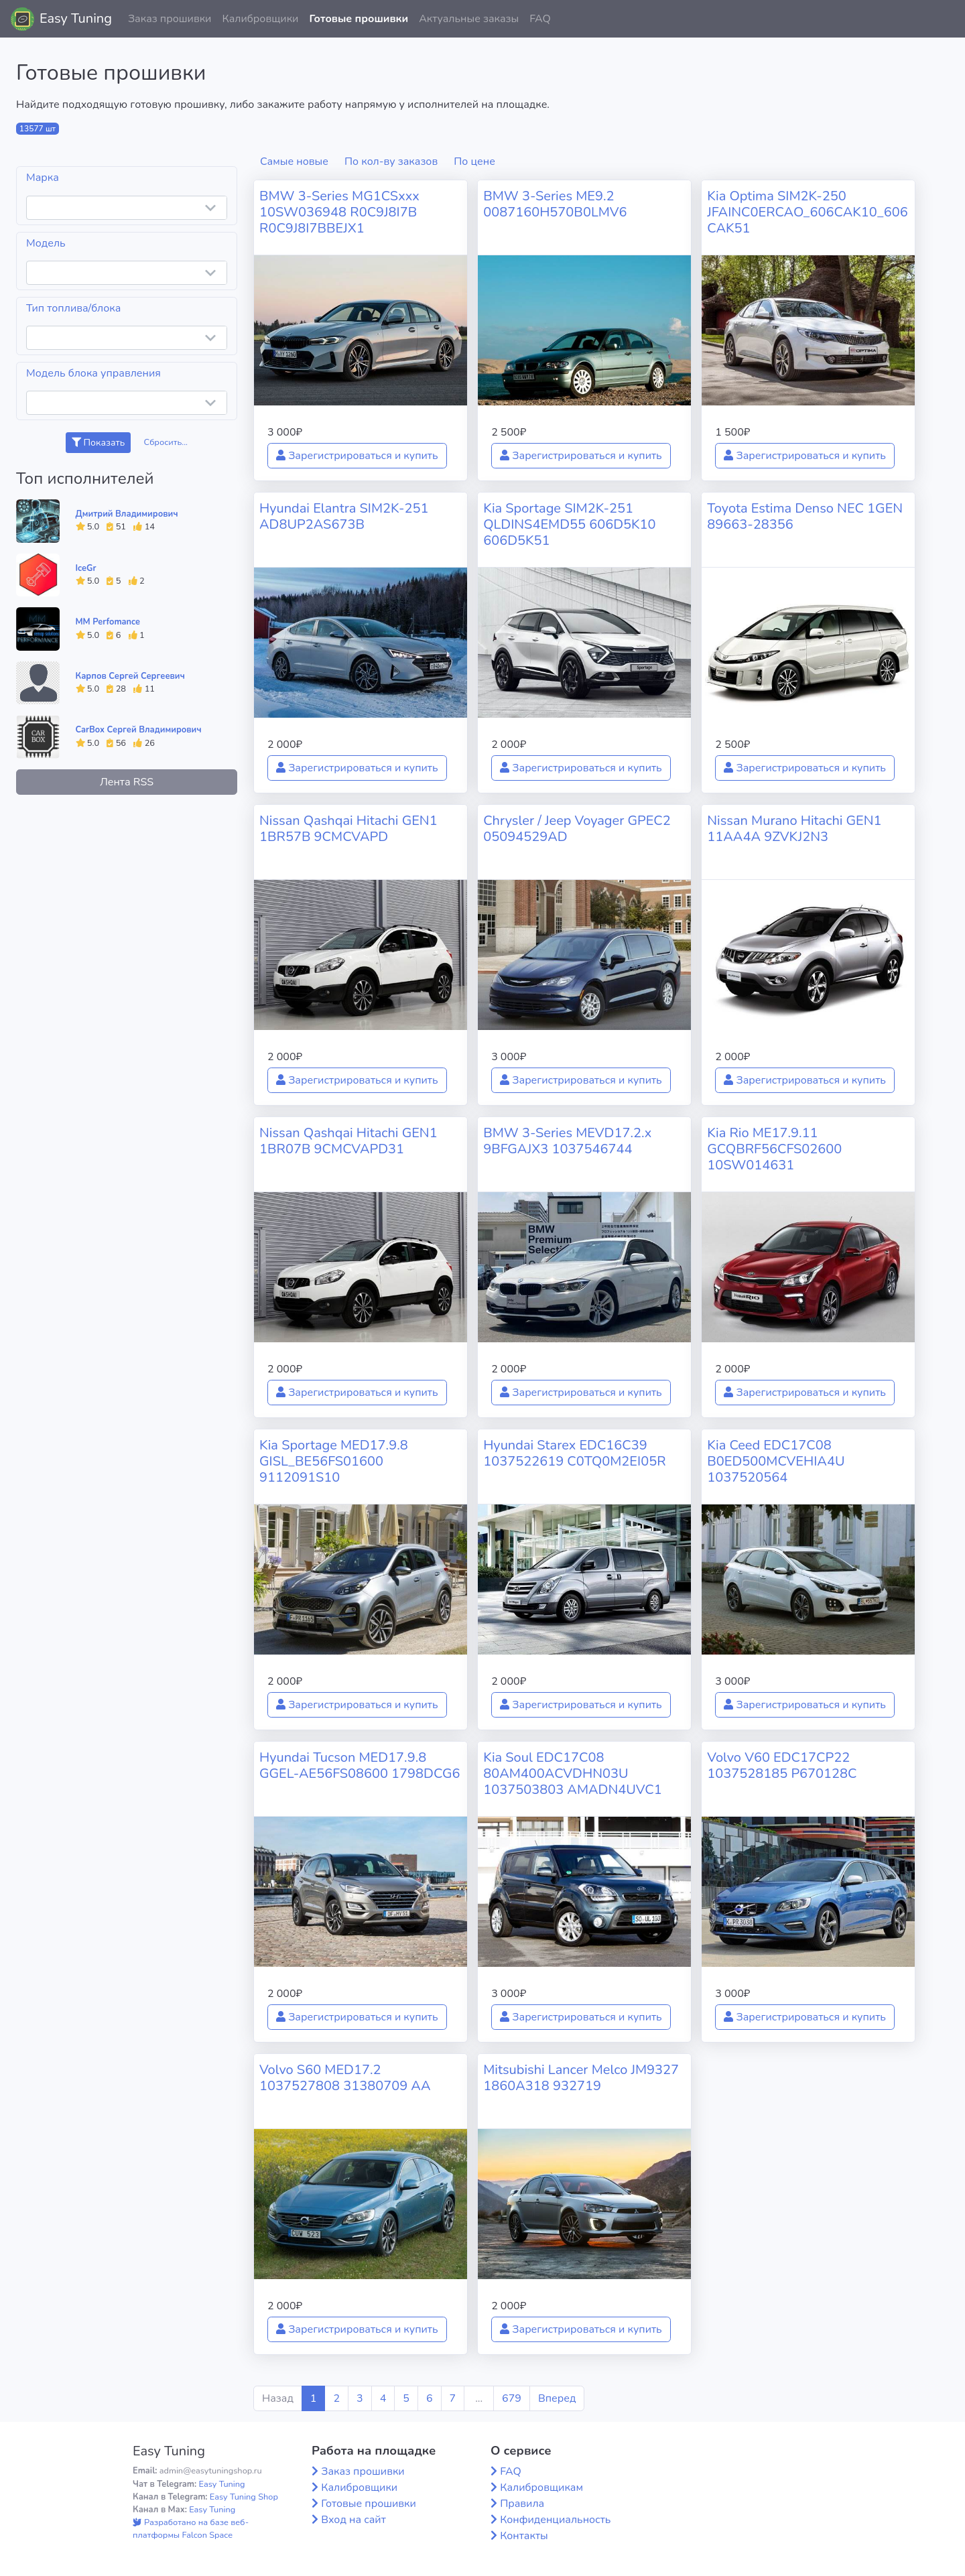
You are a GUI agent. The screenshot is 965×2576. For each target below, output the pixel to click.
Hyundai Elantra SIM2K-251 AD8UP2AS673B (343, 516)
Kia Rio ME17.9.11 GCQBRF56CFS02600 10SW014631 (774, 1149)
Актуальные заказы (469, 18)
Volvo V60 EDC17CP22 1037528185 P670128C (781, 1765)
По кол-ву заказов (391, 161)
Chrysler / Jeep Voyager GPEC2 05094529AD (577, 829)
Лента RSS (126, 782)
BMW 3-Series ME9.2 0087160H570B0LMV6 (555, 204)
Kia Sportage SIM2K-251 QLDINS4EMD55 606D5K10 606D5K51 (569, 524)
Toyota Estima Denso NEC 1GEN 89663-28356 (805, 516)
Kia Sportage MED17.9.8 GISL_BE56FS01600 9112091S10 (333, 1461)
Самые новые (294, 161)
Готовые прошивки (358, 18)
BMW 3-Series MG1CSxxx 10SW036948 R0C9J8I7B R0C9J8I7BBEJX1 (339, 212)
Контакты (524, 2535)
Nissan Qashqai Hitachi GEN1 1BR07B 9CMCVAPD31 (348, 1141)
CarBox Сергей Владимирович (139, 730)
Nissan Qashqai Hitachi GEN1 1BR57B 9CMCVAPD (348, 829)
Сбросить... (166, 442)
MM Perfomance (108, 622)
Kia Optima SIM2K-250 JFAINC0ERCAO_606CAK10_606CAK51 (807, 212)
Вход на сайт (353, 2519)
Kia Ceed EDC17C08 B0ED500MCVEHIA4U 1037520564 (775, 1461)
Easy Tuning (76, 18)
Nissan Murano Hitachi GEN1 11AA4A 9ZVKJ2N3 (794, 829)
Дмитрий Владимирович (127, 514)
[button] (944, 18)
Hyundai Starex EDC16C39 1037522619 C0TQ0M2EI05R (574, 1453)
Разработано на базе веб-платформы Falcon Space (191, 2528)
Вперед (557, 2398)
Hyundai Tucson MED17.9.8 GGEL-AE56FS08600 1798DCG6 (359, 1765)
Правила (522, 2503)
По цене (474, 161)
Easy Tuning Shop (244, 2497)
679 (511, 2398)
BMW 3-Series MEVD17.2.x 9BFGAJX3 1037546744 (567, 1141)
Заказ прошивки (170, 18)
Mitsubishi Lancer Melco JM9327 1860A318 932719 (581, 2078)
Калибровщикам (541, 2487)
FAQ (540, 18)
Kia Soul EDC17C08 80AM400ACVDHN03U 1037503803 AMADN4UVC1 (572, 1773)
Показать (98, 442)
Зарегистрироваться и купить (357, 455)
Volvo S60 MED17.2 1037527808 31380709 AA (344, 2078)
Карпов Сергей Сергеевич (130, 676)
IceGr (86, 568)
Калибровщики (260, 18)
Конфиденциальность (555, 2519)
